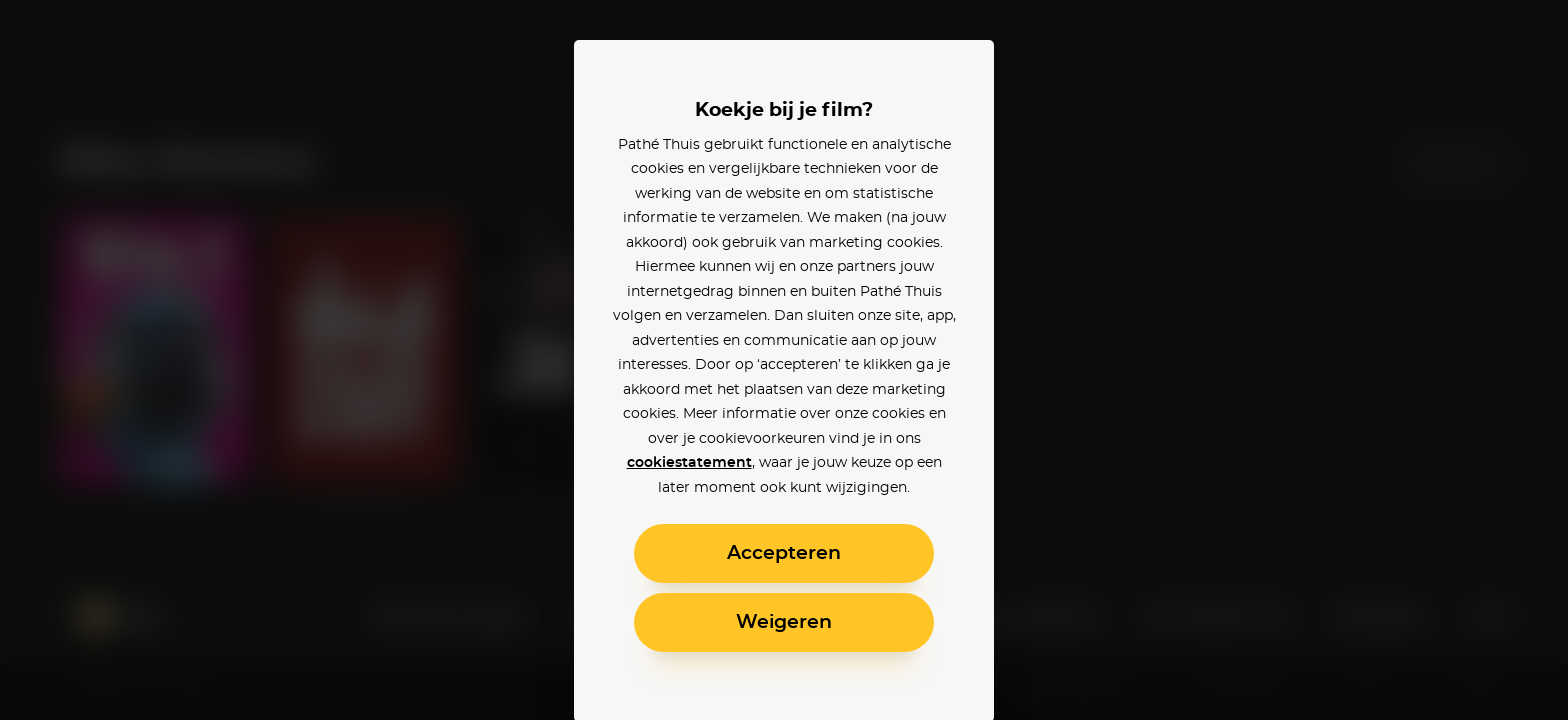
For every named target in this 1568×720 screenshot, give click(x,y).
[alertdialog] (784, 360)
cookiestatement (689, 463)
